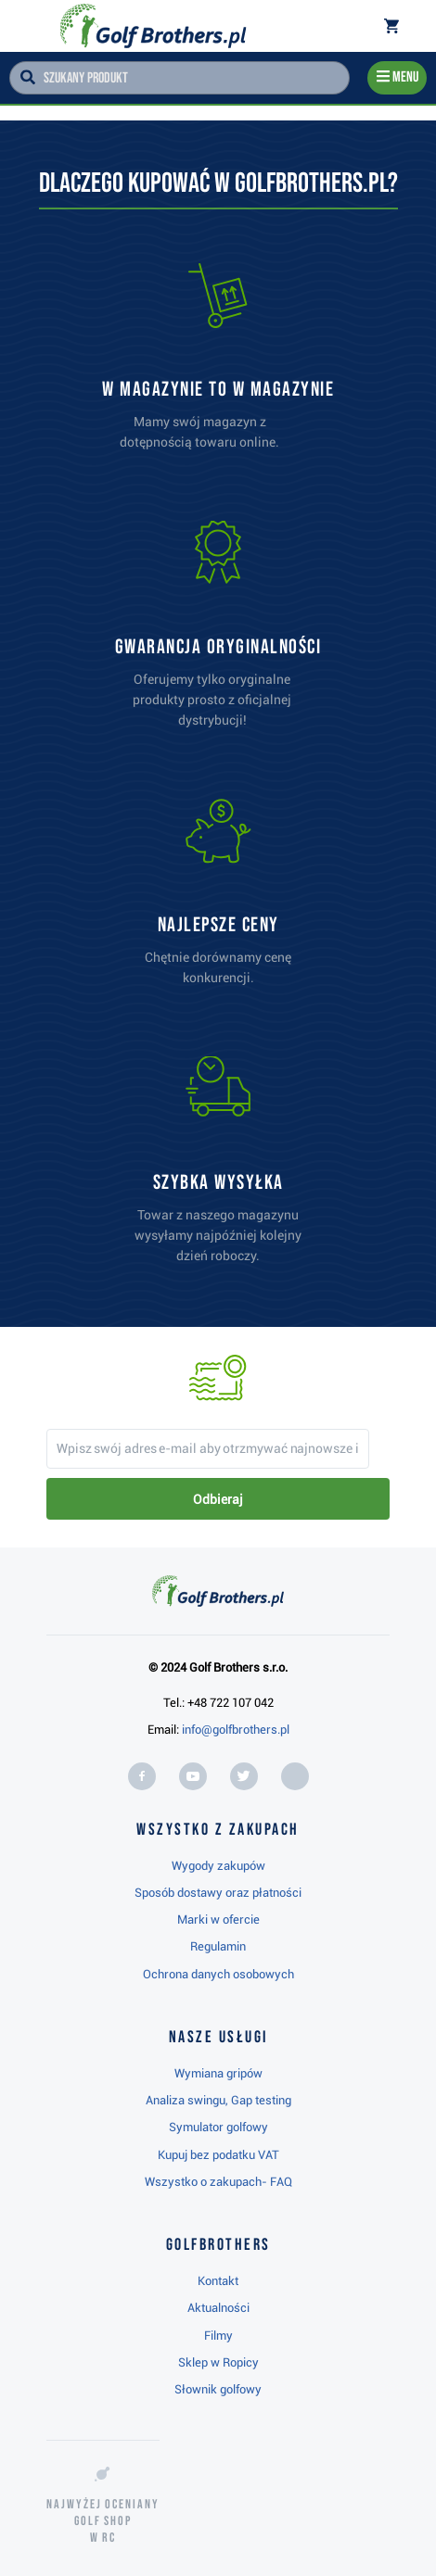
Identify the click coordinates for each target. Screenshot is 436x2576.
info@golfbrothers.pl (235, 1729)
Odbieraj (217, 1499)
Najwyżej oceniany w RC (103, 2520)
